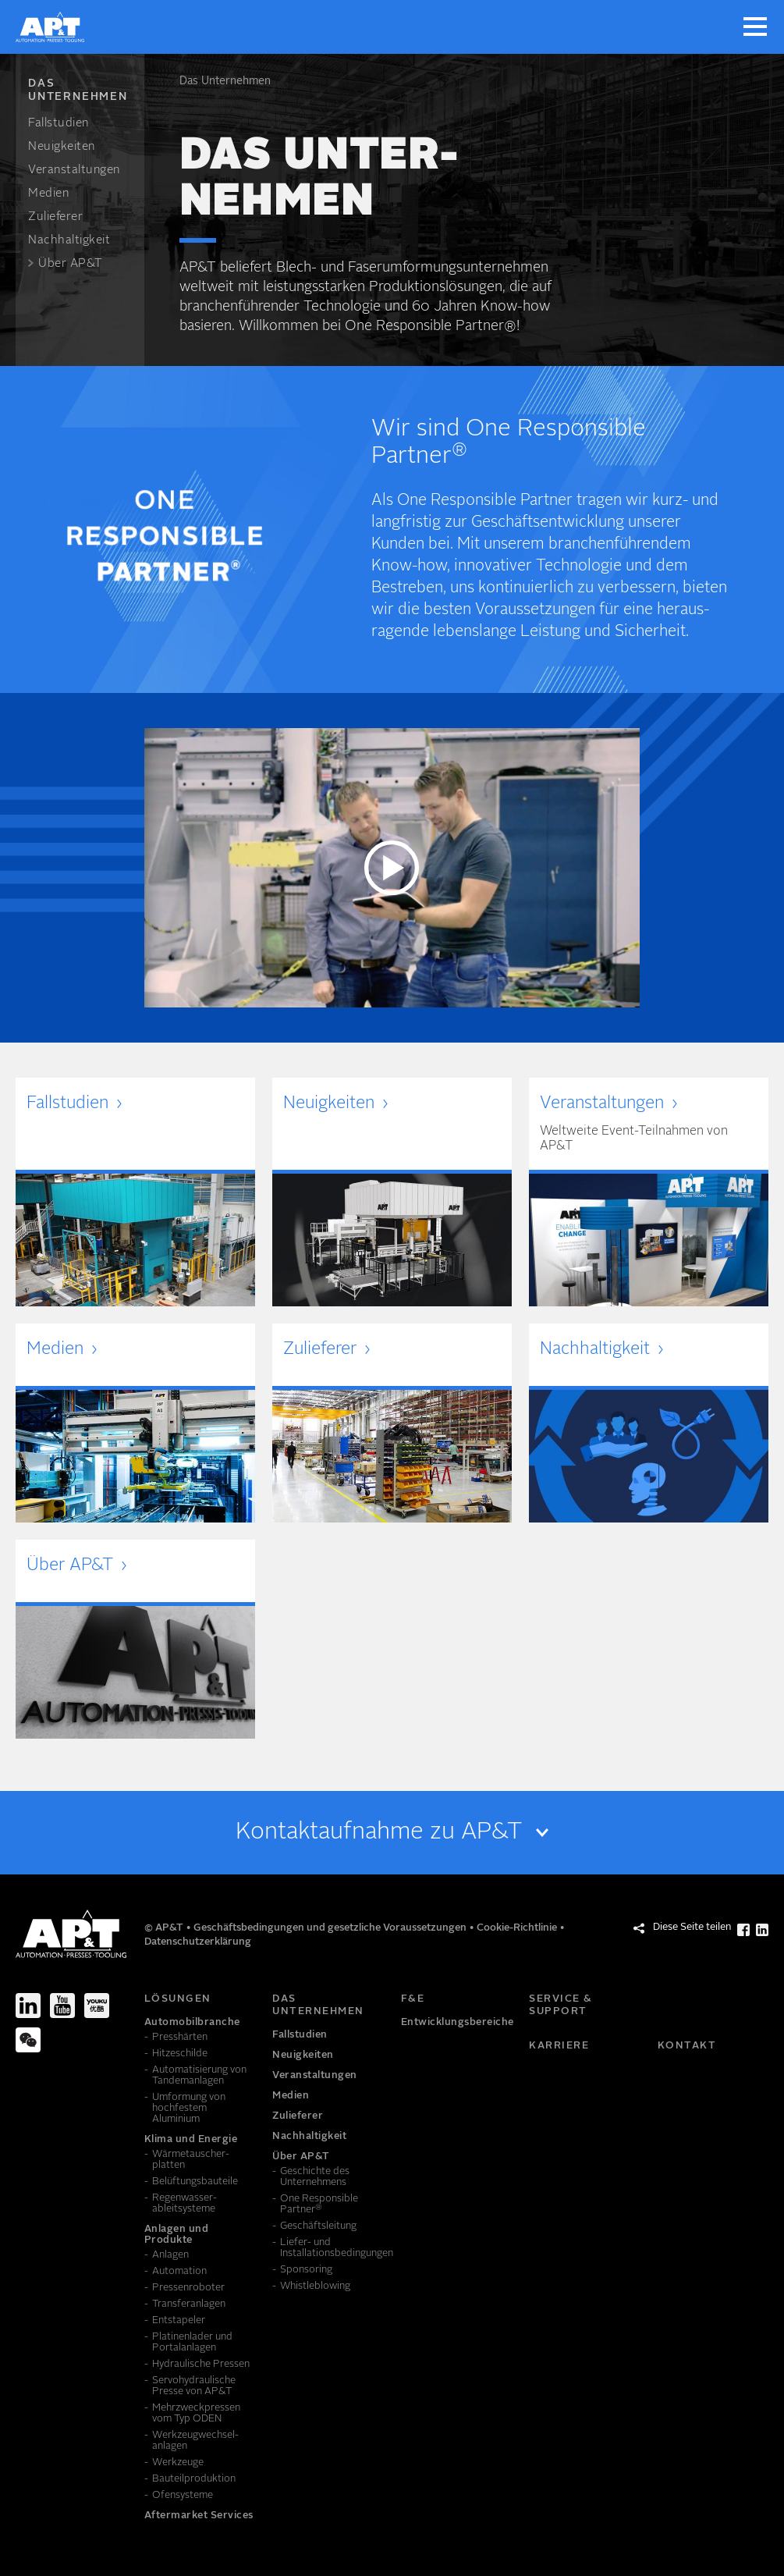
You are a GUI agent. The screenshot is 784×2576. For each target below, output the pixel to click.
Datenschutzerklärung (197, 1942)
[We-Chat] (28, 2039)
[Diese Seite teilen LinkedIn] (762, 1930)
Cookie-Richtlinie (518, 1928)
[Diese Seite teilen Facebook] (743, 1930)
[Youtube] (62, 2005)
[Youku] (96, 2005)
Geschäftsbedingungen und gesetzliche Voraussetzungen (331, 1928)
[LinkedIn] (28, 2005)
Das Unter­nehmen (225, 81)
